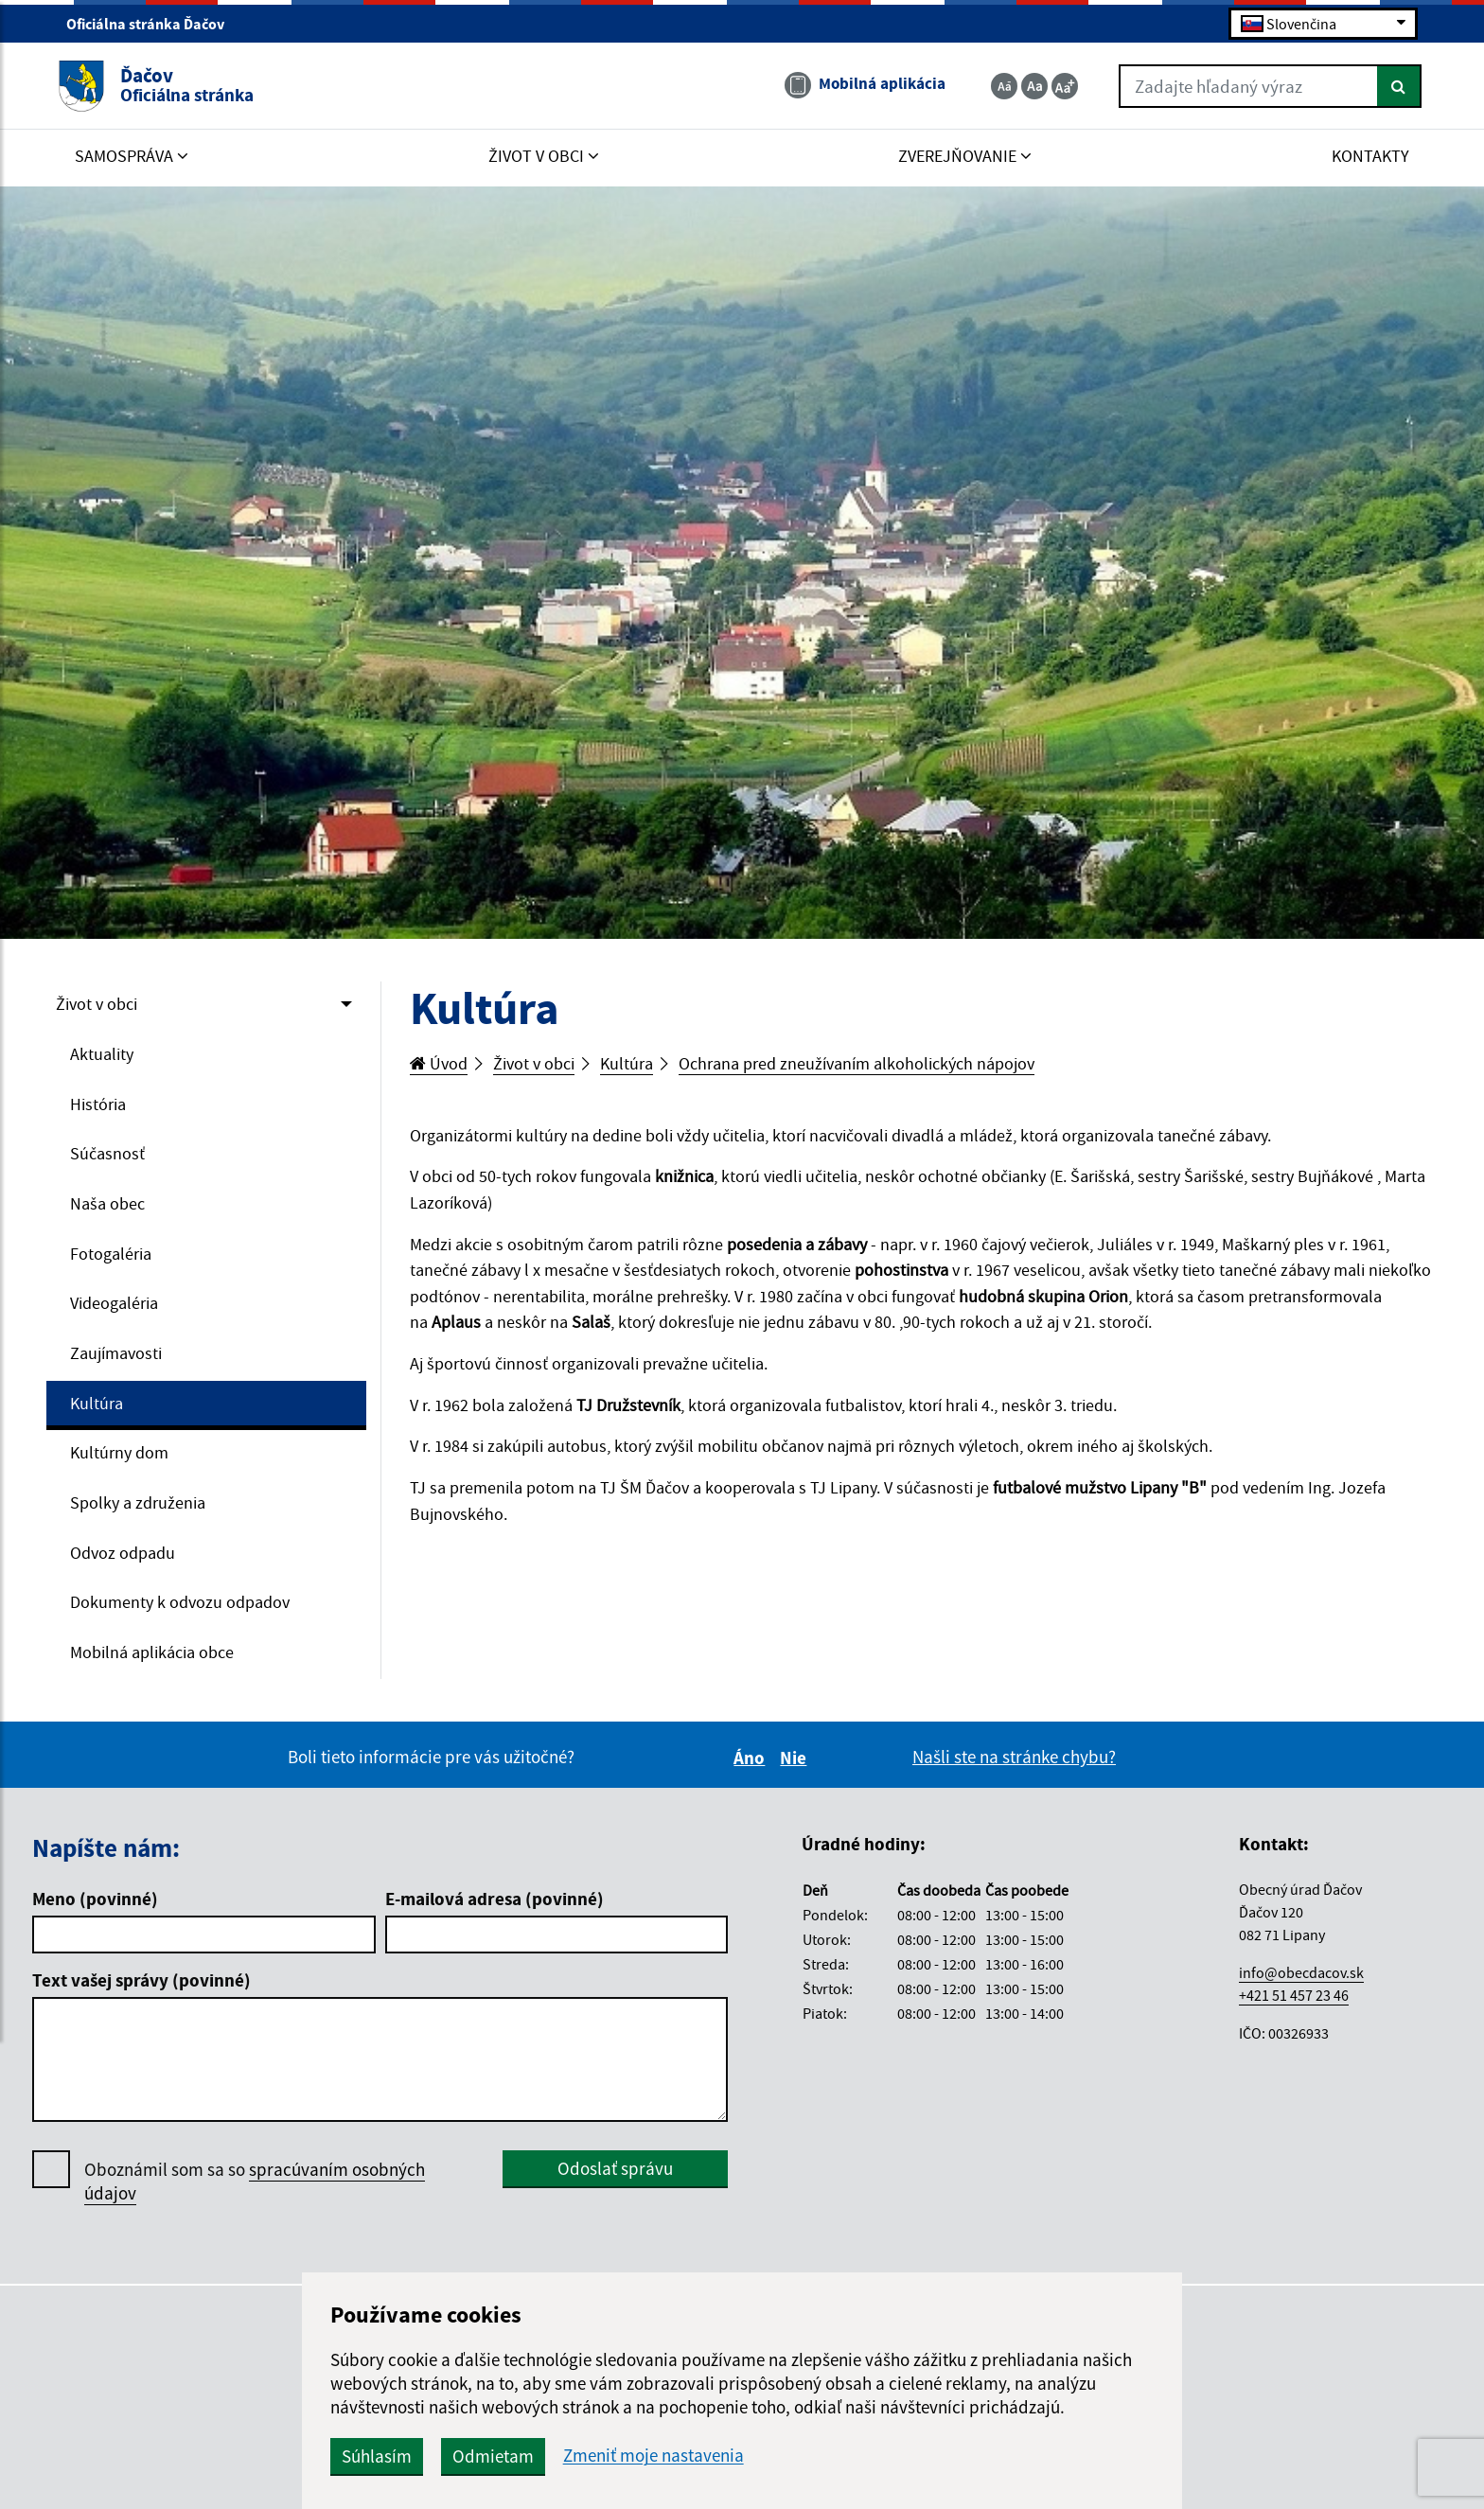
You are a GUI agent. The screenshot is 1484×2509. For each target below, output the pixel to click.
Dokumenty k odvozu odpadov (184, 1611)
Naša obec (109, 1206)
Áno (751, 1769)
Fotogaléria (113, 1257)
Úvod (440, 1063)
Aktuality (103, 1055)
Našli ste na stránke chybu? (1014, 1768)
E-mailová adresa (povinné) (494, 1910)
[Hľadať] (1391, 88)
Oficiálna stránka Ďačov (153, 24)
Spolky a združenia (141, 1510)
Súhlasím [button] (446, 2456)
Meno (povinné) (95, 1910)
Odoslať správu (615, 2179)
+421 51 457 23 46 (1294, 2006)
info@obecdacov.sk (1301, 1983)
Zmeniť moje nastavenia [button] (722, 2456)
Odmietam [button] (562, 2456)
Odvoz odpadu (126, 1561)
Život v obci (99, 1004)
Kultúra (98, 1409)
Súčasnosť (108, 1156)
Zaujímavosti (119, 1359)
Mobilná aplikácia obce (158, 1663)
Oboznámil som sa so (254, 2193)
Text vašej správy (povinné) (141, 1991)
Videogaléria (118, 1308)
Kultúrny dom (121, 1460)
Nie (796, 1769)
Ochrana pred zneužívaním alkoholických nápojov (878, 1063)
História (100, 1105)
